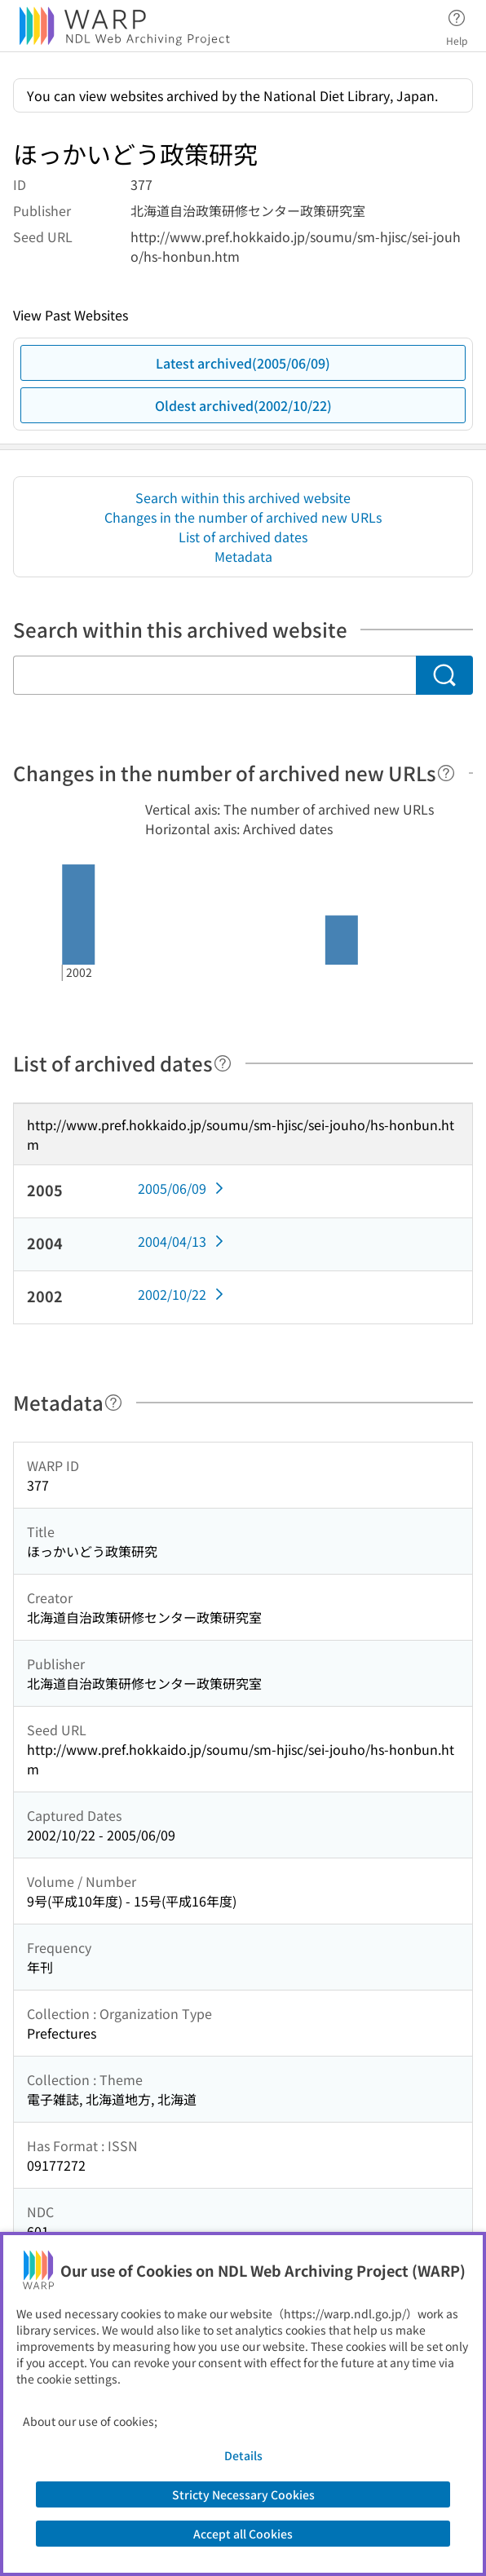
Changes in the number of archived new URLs (243, 517)
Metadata (243, 556)
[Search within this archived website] (214, 675)
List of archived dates (243, 536)
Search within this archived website (243, 497)
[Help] (446, 773)
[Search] (444, 675)
